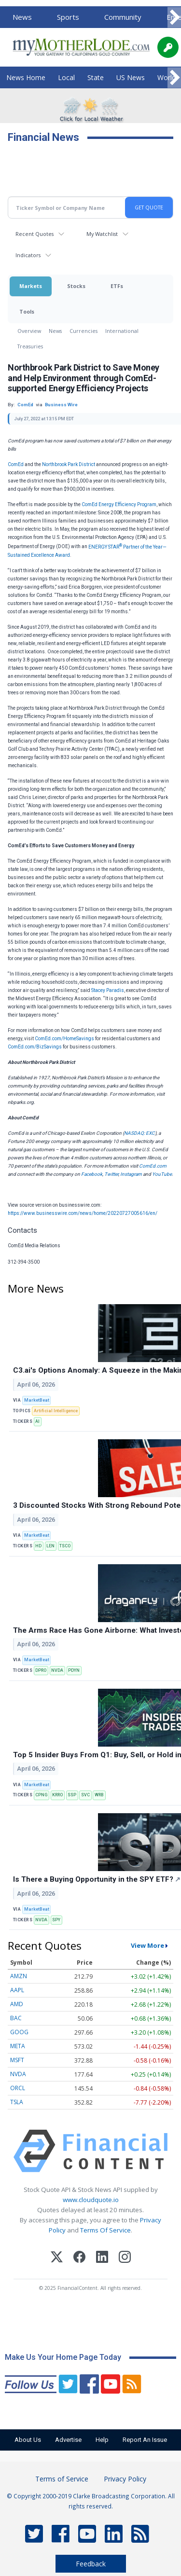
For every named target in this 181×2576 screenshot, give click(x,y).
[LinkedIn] (102, 2258)
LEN (50, 1545)
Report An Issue (145, 2439)
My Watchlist (102, 233)
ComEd (16, 464)
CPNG (41, 1794)
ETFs (117, 285)
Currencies (83, 330)
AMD (16, 2004)
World (166, 77)
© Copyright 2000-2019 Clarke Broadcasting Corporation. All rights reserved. (91, 2500)
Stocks (76, 285)
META (17, 2046)
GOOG (19, 2032)
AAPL (17, 1990)
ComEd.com (153, 1166)
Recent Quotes (34, 233)
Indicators (28, 255)
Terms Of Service (105, 2230)
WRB (99, 1794)
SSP (72, 1794)
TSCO (64, 1545)
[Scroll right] (174, 17)
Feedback (91, 2563)
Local (66, 77)
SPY (56, 1919)
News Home (25, 77)
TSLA (16, 2102)
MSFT (17, 2060)
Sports (68, 17)
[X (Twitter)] (57, 2258)
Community (122, 17)
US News (130, 77)
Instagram (131, 1174)
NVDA (57, 1670)
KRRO (57, 1794)
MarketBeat (36, 1400)
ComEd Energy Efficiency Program (119, 504)
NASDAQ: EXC (139, 1133)
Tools (26, 311)
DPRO (40, 1670)
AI (37, 1421)
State (95, 77)
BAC (16, 2018)
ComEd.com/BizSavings (35, 1046)
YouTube (162, 1174)
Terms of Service (61, 2478)
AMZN (18, 1976)
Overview (29, 330)
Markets (30, 285)
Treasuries (30, 346)
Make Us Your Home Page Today (63, 2357)
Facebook (91, 1174)
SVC (85, 1794)
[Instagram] (125, 2258)
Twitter (111, 1174)
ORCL (17, 2088)
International (122, 330)
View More (147, 1945)
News (22, 17)
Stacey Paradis (107, 990)
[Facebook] (79, 2258)
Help (102, 2439)
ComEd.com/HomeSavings (64, 1038)
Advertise (68, 2439)
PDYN (74, 1670)
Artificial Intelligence (56, 1410)
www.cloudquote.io (91, 2199)
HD (38, 1545)
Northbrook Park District (68, 464)
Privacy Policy (125, 2478)
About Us (27, 2439)
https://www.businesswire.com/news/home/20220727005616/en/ (82, 1213)
